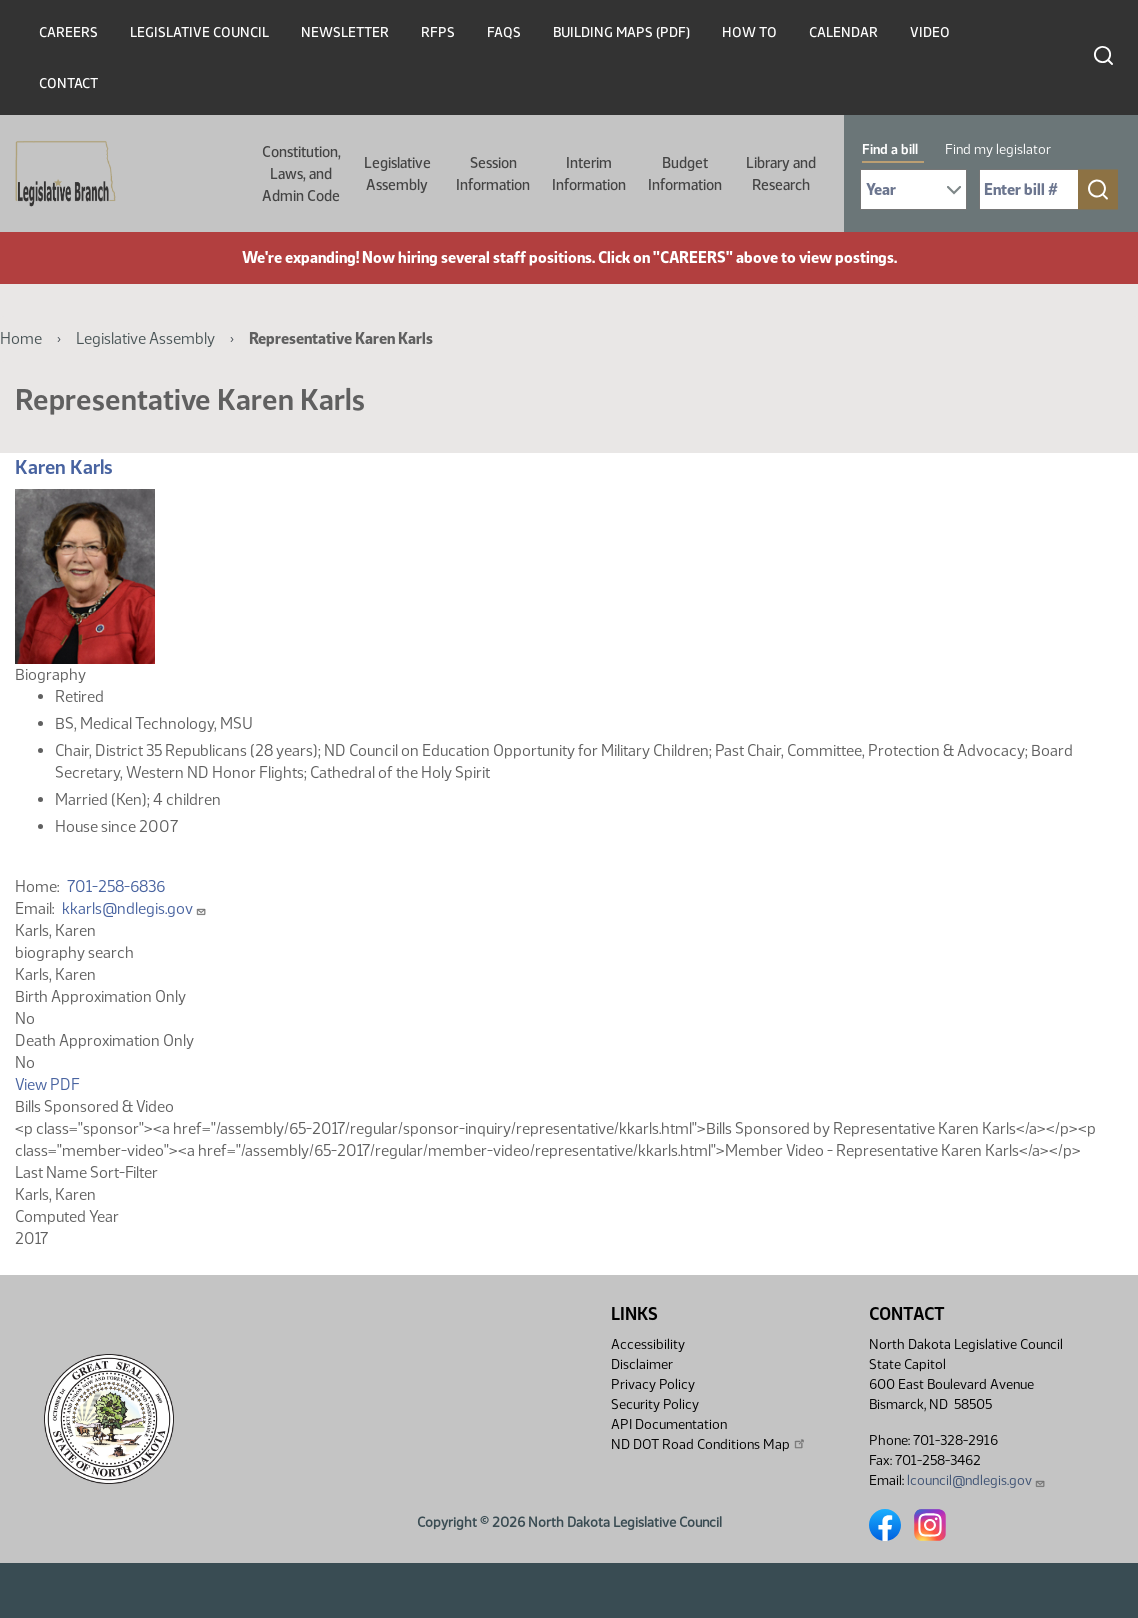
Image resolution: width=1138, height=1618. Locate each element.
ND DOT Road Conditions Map (709, 1444)
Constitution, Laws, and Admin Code (301, 174)
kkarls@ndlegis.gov (134, 908)
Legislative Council (199, 32)
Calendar (843, 32)
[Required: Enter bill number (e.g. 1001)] (1029, 189)
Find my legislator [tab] (998, 149)
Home (21, 338)
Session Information (493, 174)
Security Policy (655, 1404)
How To (749, 32)
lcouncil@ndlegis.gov (976, 1480)
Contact (68, 83)
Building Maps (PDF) (621, 32)
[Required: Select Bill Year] (913, 189)
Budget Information (685, 174)
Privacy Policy (653, 1384)
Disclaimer (642, 1364)
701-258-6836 (116, 886)
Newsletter (345, 32)
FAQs (504, 32)
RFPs (438, 32)
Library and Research (781, 174)
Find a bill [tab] (890, 149)
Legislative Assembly (397, 174)
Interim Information (589, 174)
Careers (68, 32)
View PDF (47, 1084)
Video (930, 32)
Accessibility (648, 1344)
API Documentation (669, 1424)
